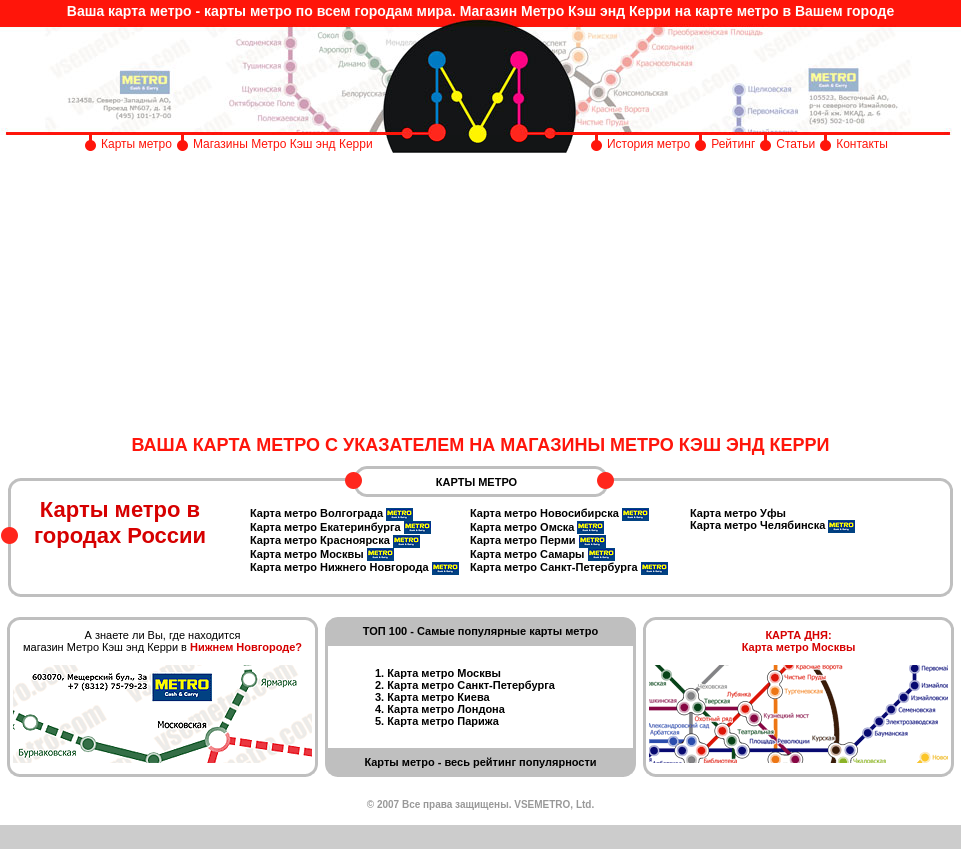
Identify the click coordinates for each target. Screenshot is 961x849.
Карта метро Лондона (446, 709)
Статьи (795, 144)
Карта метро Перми (523, 540)
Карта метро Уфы (738, 513)
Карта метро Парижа (443, 721)
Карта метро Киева (438, 697)
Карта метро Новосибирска (544, 513)
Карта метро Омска (522, 527)
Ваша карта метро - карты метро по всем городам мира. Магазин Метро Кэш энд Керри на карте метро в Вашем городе (480, 11)
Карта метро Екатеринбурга (325, 527)
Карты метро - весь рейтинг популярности (480, 762)
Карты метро (136, 144)
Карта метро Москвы (307, 554)
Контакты (862, 144)
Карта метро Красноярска (320, 540)
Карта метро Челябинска (757, 525)
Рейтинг (733, 144)
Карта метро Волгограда (316, 513)
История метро (648, 144)
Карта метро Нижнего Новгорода (339, 567)
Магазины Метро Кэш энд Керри (284, 144)
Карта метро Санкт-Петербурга (554, 567)
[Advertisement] (480, 295)
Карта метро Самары (527, 554)
